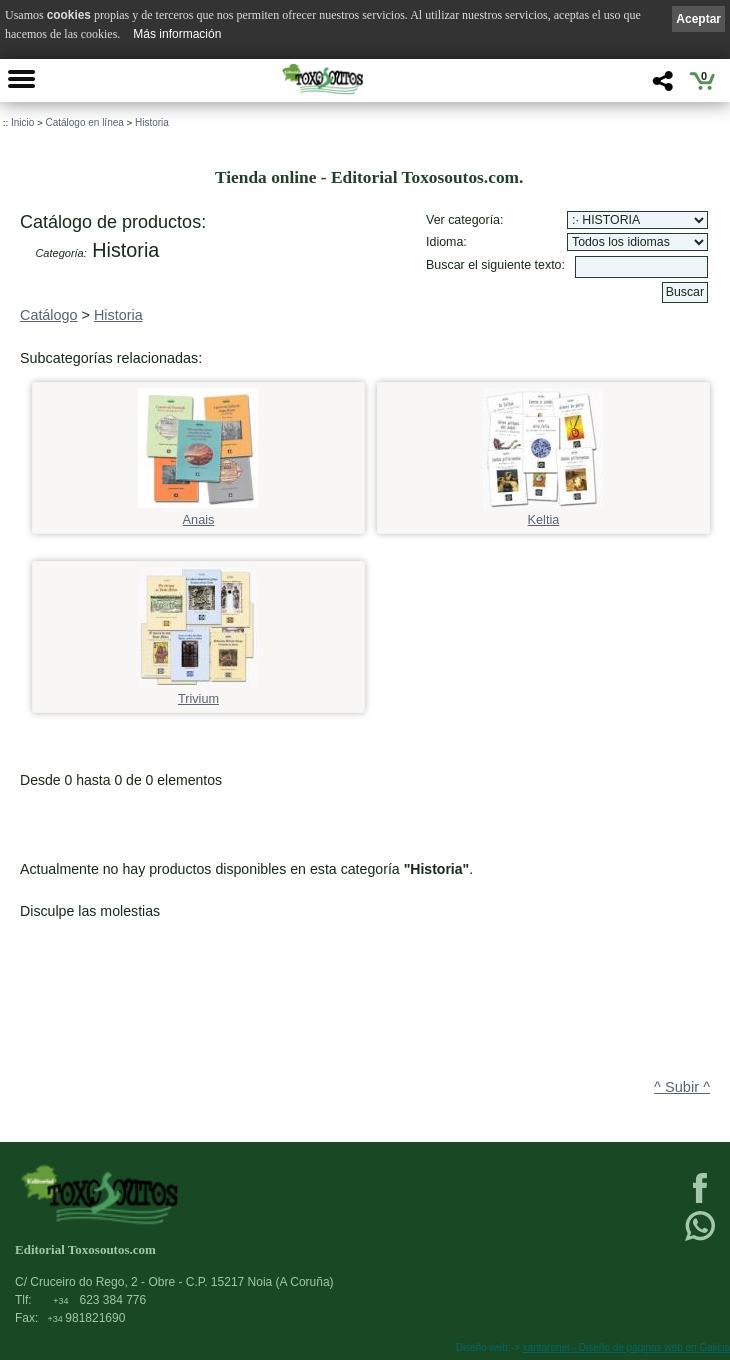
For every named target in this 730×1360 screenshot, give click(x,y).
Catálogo (49, 315)
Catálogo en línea (84, 122)
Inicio (22, 122)
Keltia (543, 513)
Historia (152, 122)
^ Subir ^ (682, 1087)
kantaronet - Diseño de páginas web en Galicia (626, 1347)
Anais (198, 513)
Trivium (198, 692)
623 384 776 (99, 1300)
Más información (177, 34)
